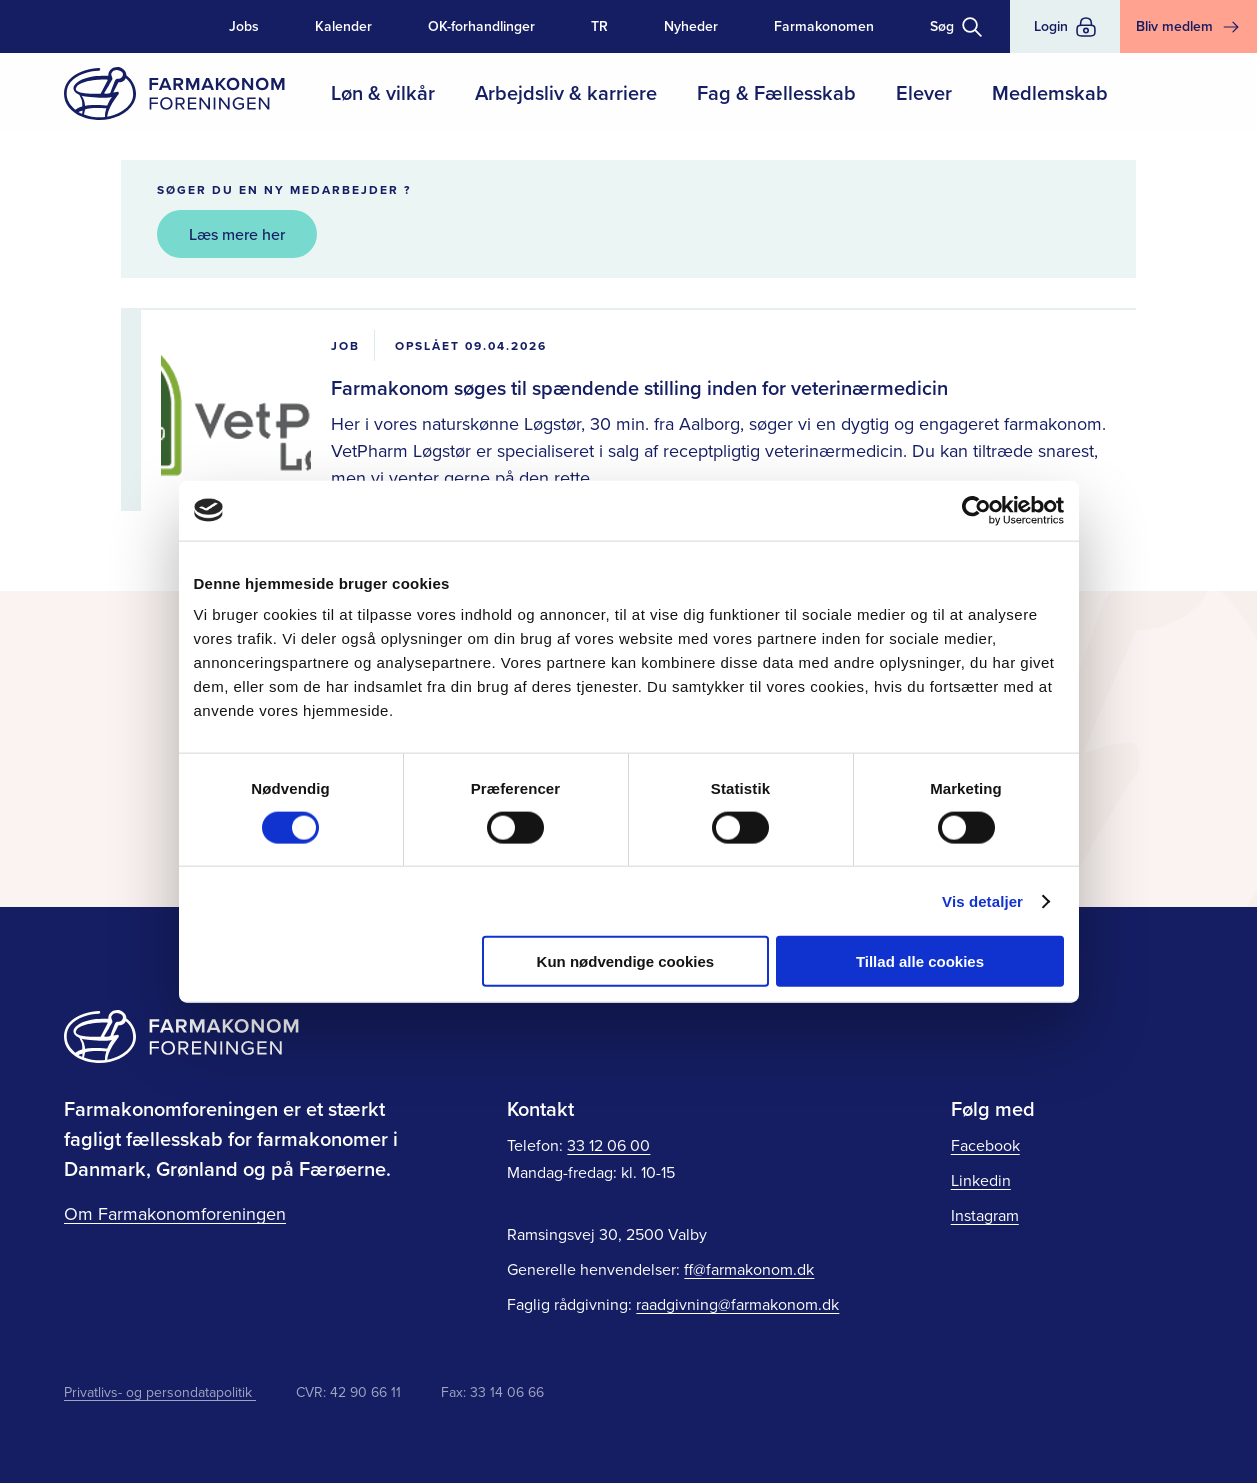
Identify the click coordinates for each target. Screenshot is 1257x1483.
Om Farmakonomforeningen (175, 1213)
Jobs (244, 26)
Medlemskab (1050, 92)
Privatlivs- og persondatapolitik (160, 1392)
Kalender (343, 26)
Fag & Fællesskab (776, 92)
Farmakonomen (824, 26)
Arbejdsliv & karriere (566, 92)
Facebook (985, 1145)
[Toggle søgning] (956, 26)
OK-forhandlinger (481, 26)
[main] (628, 295)
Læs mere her (237, 234)
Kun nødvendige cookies (626, 961)
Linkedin (981, 1180)
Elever (924, 92)
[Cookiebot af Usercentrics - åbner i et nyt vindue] (976, 510)
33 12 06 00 (608, 1145)
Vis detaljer (982, 900)
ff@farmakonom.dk (749, 1269)
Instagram (985, 1215)
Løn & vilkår (383, 92)
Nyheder (691, 26)
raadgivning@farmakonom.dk (737, 1304)
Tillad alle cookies (920, 961)
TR (599, 26)
